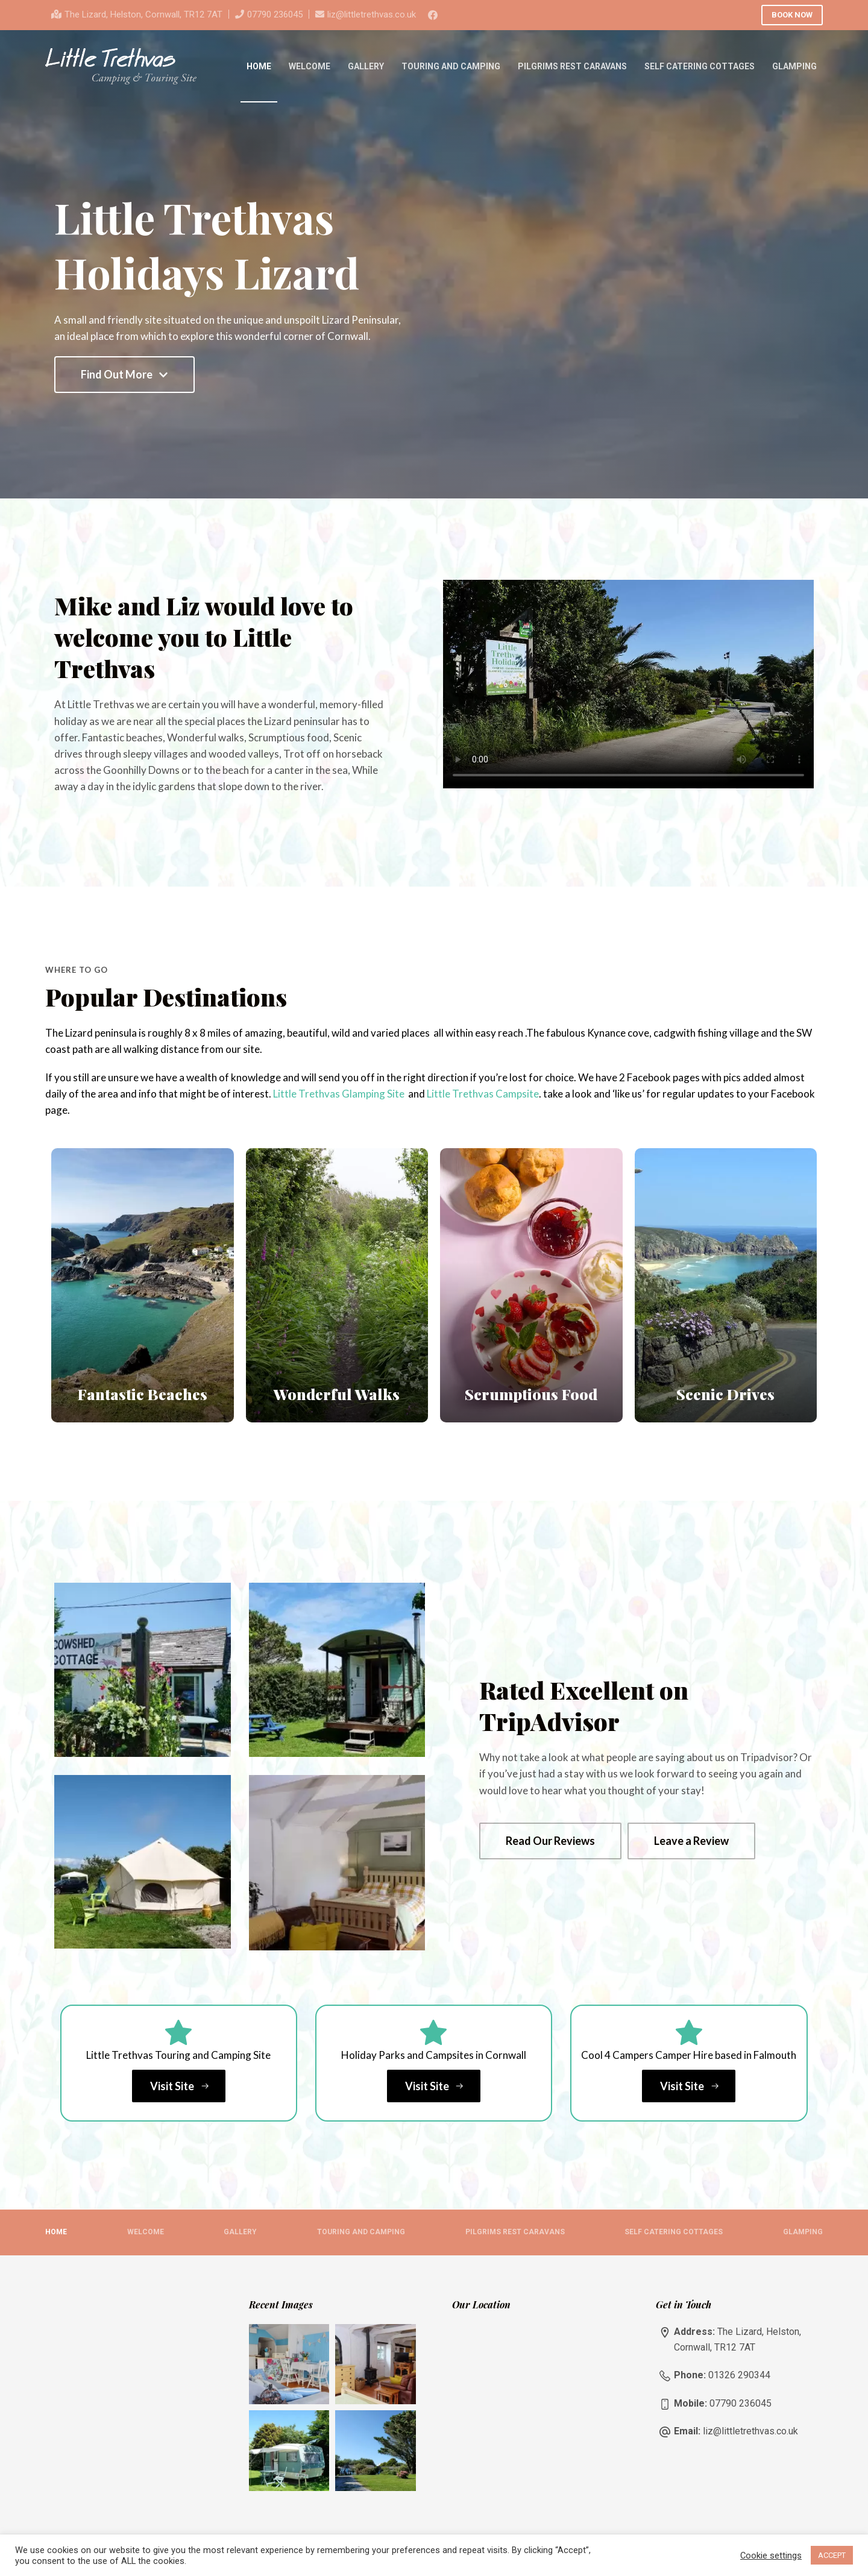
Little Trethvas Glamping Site (338, 1093)
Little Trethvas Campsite (483, 1093)
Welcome (309, 66)
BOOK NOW (792, 14)
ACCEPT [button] (832, 2555)
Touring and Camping (450, 66)
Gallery (366, 66)
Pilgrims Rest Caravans (572, 66)
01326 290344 (739, 2375)
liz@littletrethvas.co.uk (371, 14)
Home (259, 66)
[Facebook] (433, 15)
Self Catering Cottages (699, 66)
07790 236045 (275, 14)
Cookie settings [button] (771, 2555)
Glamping (794, 66)
